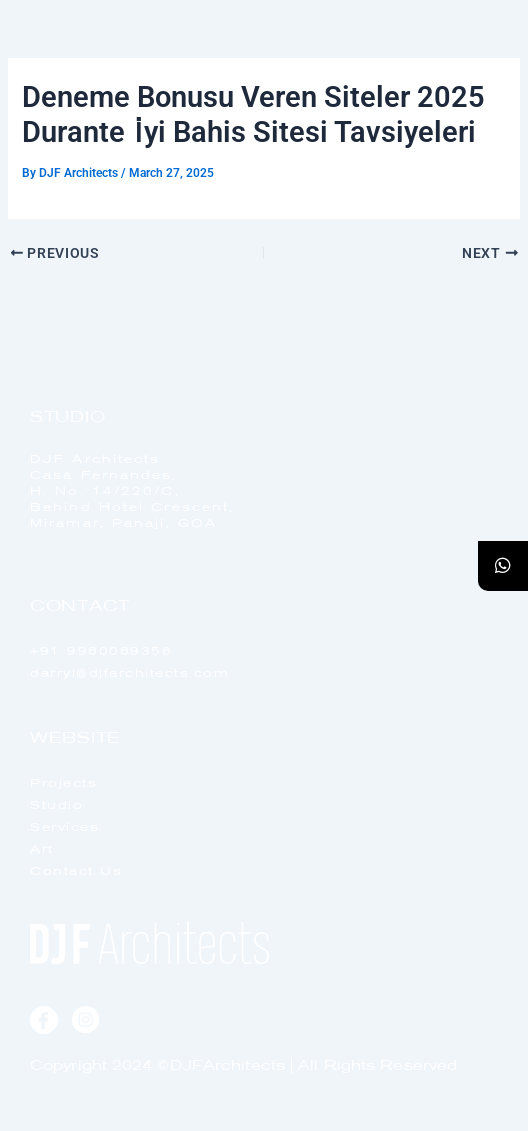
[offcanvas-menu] (475, 69)
